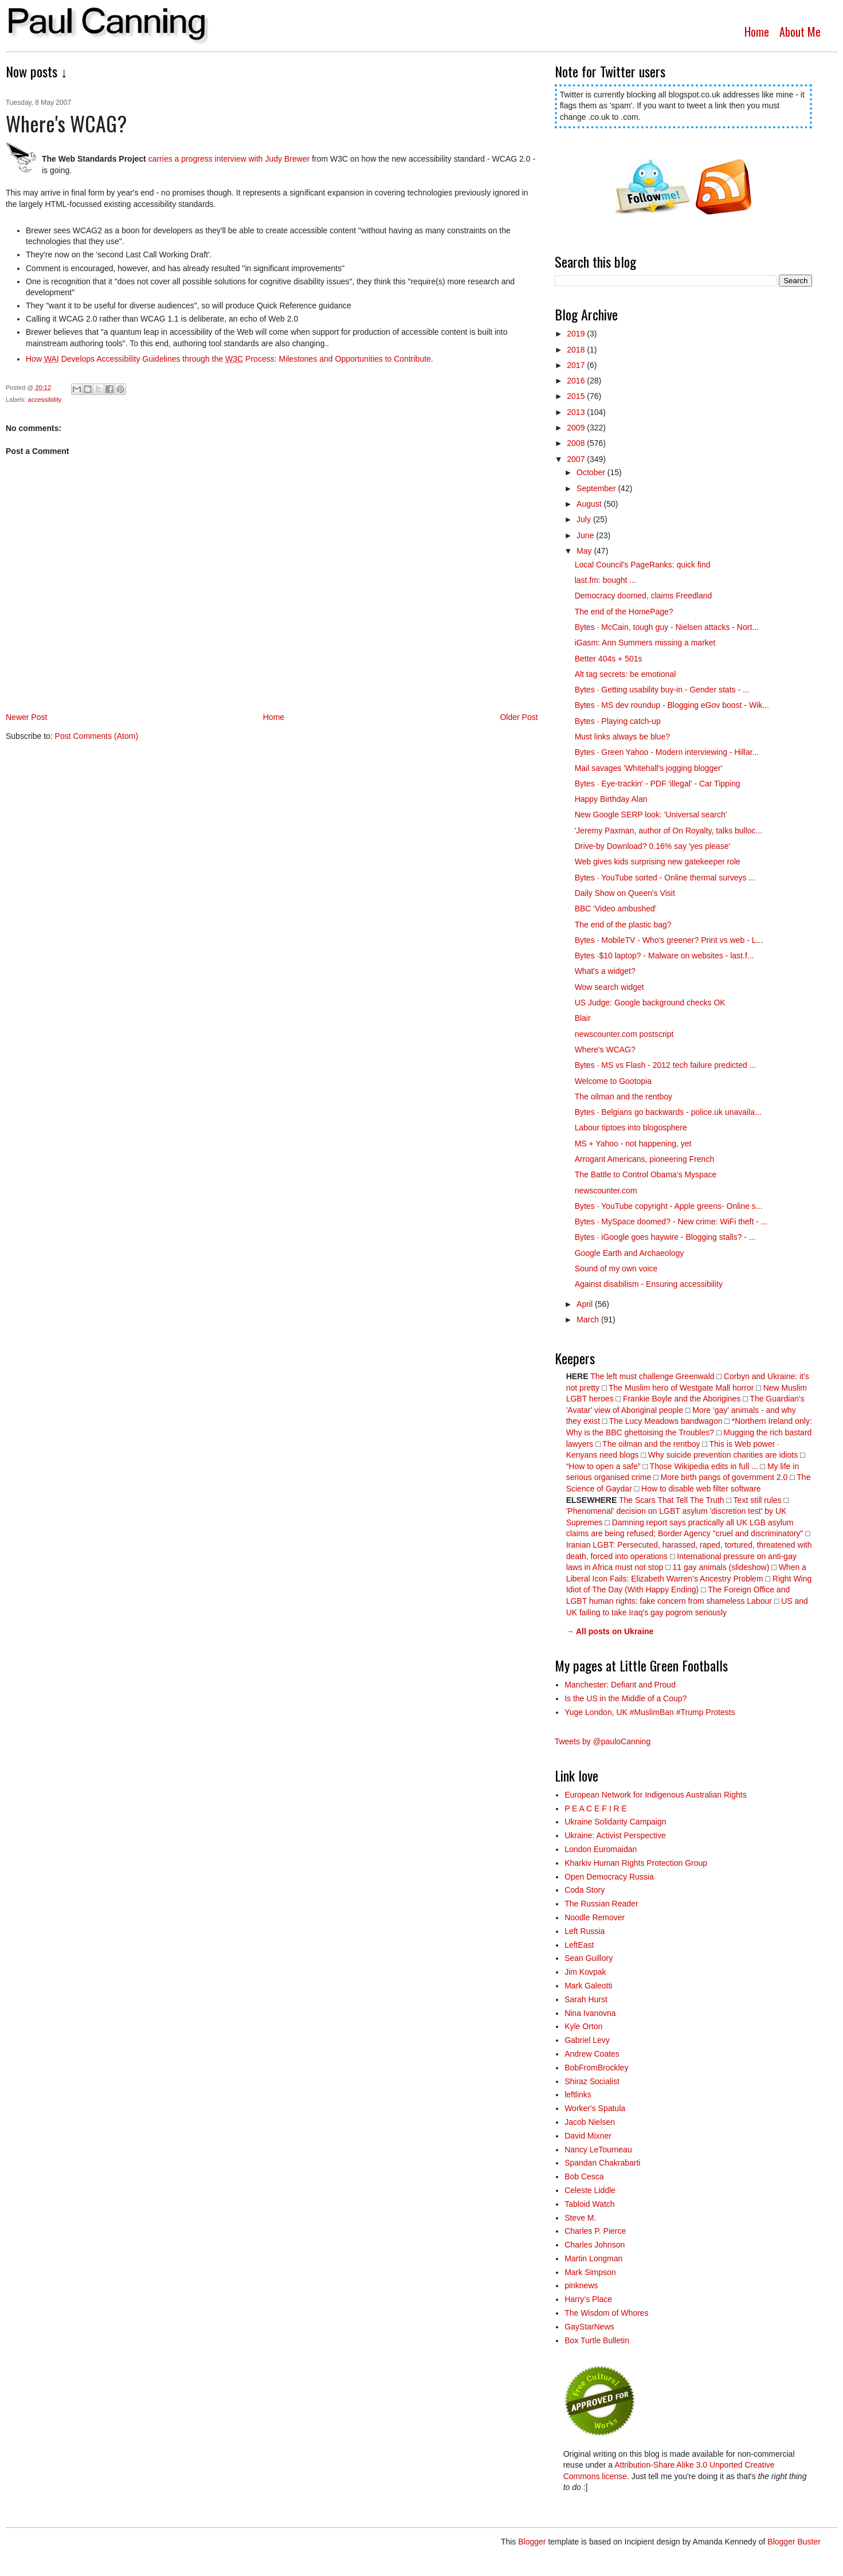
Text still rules (759, 1500)
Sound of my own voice (616, 1268)
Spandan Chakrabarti (602, 2162)
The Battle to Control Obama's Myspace (646, 1174)
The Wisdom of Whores (606, 2312)
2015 (577, 396)
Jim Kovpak (585, 1971)
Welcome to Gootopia (613, 1081)
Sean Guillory (588, 1958)
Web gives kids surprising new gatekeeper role (657, 861)
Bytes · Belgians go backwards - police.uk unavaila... (668, 1112)
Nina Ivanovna (590, 2013)
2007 (577, 459)
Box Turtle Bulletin (596, 2340)
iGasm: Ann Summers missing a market (645, 642)
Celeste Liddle (589, 2190)
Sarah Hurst (585, 1999)
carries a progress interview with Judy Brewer (229, 158)
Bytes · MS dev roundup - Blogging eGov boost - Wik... (672, 705)
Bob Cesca (583, 2176)
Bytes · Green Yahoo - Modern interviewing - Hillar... (667, 752)
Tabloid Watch (589, 2204)
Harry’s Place (588, 2299)
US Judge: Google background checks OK (650, 1002)
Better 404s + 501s (608, 658)
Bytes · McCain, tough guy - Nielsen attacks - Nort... (667, 627)
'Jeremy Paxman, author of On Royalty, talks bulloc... (669, 830)
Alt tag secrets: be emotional (625, 674)
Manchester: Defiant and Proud (620, 1684)
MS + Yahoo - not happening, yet (633, 1143)
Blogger (532, 2541)
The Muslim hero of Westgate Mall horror (681, 1387)
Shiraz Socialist (591, 2081)
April (586, 1304)
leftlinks (577, 2094)
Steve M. (580, 2217)
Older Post (519, 717)
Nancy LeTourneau (598, 2149)
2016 (577, 380)
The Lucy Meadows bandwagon (666, 1421)
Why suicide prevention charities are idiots (723, 1454)
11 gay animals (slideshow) (721, 1567)
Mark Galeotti (588, 1985)
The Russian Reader (601, 1903)
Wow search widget (609, 987)
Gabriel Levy (587, 2040)
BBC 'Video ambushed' (616, 908)
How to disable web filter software (701, 1488)
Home (756, 31)
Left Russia (584, 1931)
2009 (577, 427)
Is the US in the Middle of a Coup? (625, 1698)
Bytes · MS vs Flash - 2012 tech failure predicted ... (665, 1065)
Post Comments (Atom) (96, 736)
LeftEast (579, 1944)
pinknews (581, 2285)
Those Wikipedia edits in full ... (704, 1466)
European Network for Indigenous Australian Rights (655, 1794)
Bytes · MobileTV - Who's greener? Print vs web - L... (669, 940)
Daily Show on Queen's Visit (625, 893)
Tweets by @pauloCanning (603, 1741)
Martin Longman (593, 2258)
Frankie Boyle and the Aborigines (681, 1398)
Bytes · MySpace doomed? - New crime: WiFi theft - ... (671, 1221)
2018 (577, 349)
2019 (577, 333)
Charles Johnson (594, 2244)
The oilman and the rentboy (623, 1096)
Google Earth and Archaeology (629, 1253)
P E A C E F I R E (595, 1808)
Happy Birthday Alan (611, 799)
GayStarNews (589, 2326)
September (597, 488)
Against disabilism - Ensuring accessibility (649, 1284)
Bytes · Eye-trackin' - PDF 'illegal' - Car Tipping (657, 783)
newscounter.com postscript (624, 1034)
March (589, 1319)
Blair (583, 1018)
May (585, 550)
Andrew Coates (591, 2053)
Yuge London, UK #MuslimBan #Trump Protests (649, 1712)
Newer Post (26, 717)
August (590, 503)
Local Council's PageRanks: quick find (643, 564)
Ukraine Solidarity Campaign (615, 1821)
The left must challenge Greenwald (652, 1376)
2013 (577, 412)
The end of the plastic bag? (623, 924)
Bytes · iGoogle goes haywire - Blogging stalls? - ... (665, 1237)
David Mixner (587, 2135)
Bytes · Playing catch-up (618, 721)
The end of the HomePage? (624, 611)
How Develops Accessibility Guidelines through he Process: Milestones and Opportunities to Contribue (228, 358)
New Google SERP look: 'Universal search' (651, 814)
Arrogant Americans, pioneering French (645, 1159)
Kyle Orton (583, 2026)
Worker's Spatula (594, 2108)
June (586, 535)
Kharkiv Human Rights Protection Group (635, 1863)
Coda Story (584, 1889)
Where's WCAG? (605, 1049)
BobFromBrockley (596, 2067)
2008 (577, 443)
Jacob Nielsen (589, 2122)
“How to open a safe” (603, 1466)
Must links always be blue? (623, 736)
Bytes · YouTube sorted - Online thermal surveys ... (665, 877)
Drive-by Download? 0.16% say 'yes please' (652, 846)
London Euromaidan (600, 1849)
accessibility (45, 399)
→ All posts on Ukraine (610, 1631)
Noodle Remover (594, 1917)
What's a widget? (605, 971)
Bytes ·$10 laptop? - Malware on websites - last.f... (664, 955)
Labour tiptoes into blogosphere (631, 1127)
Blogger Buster (794, 2541)
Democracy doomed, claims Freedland (643, 595)
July (585, 519)
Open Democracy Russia (609, 1876)
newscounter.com (606, 1190)
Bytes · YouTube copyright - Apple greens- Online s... (669, 1206)
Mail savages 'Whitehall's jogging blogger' (649, 768)
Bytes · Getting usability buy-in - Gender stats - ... (662, 689)
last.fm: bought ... (605, 580)
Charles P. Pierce (595, 2231)
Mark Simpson (589, 2272)
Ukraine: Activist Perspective (615, 1835)
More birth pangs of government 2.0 (724, 1477)
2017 (577, 365)
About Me (800, 31)
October (592, 472)
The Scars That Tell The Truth (671, 1500)
